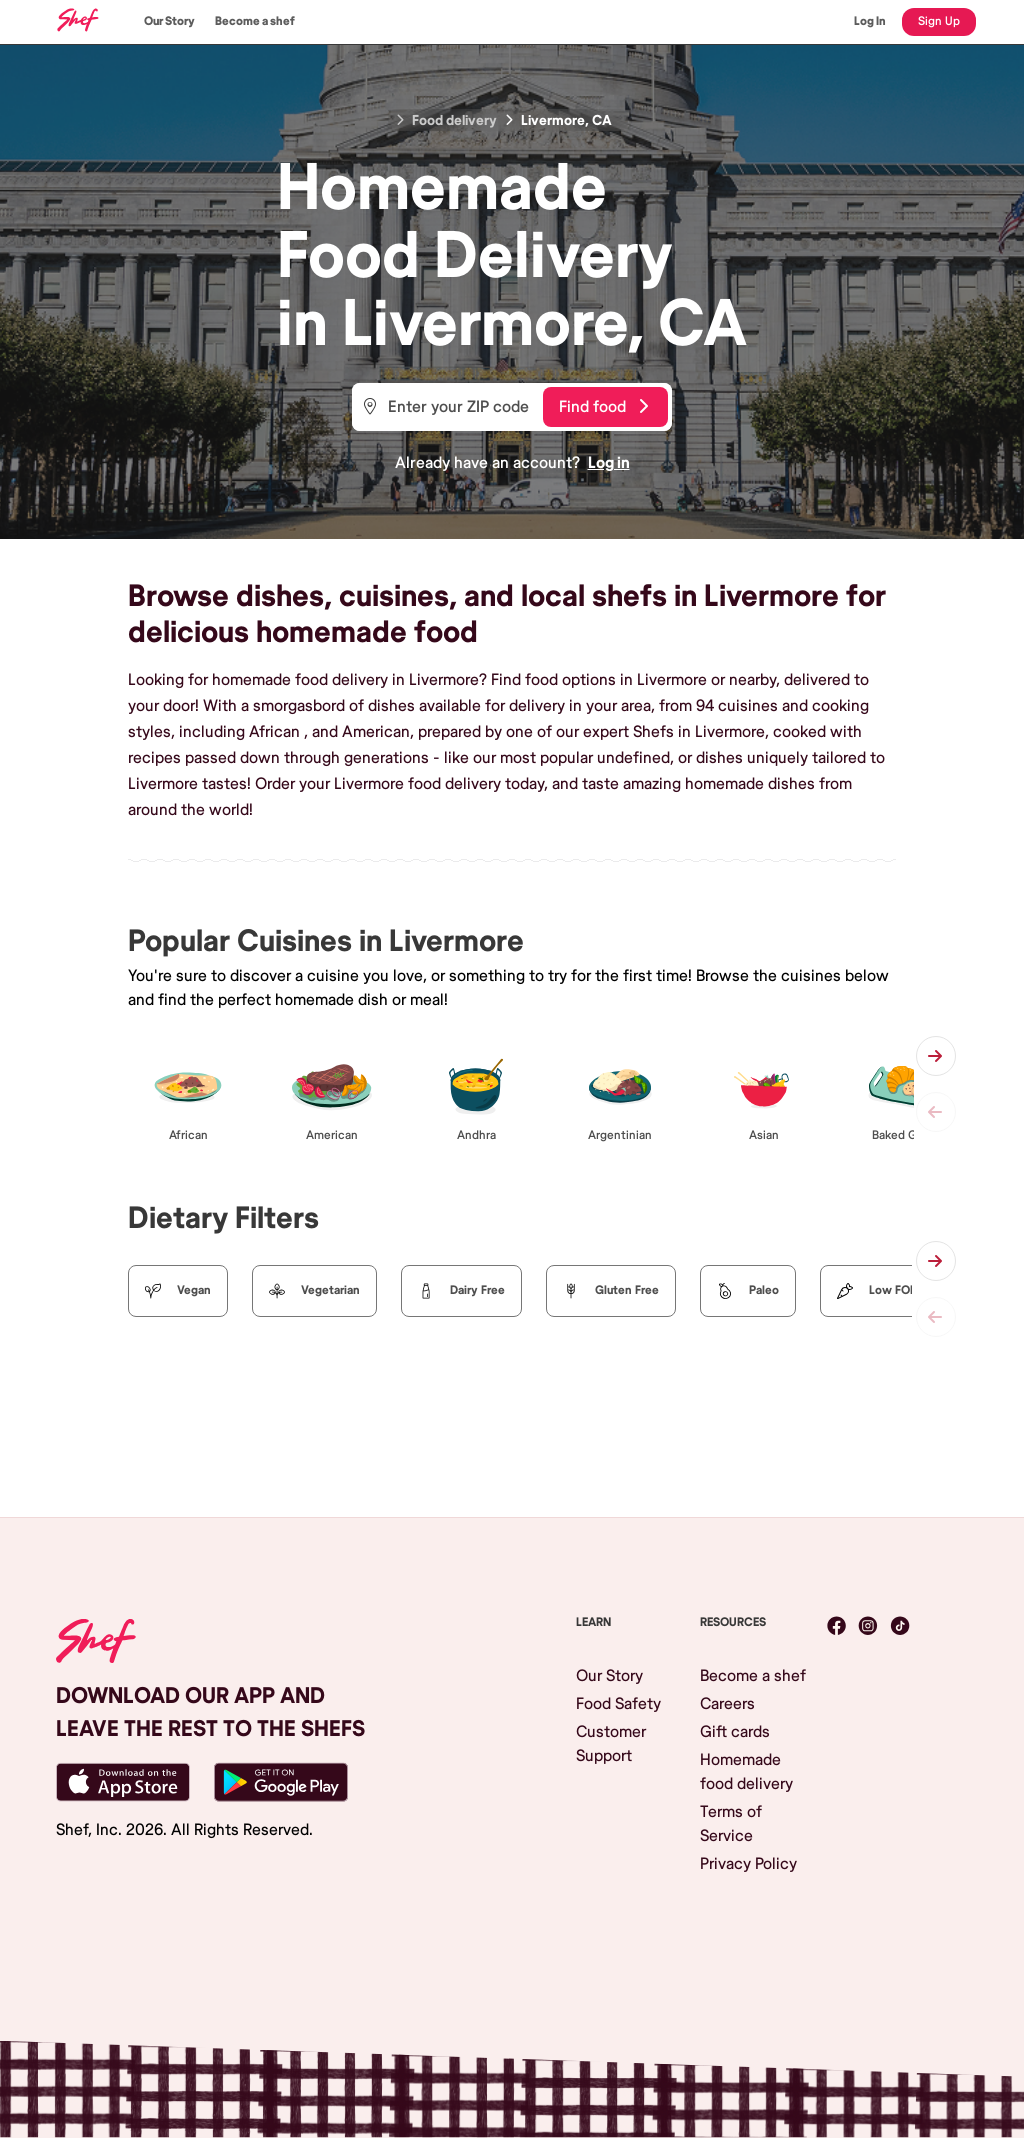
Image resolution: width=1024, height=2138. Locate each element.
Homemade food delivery (746, 1772)
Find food (603, 407)
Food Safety (618, 1704)
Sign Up (939, 21)
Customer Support (611, 1744)
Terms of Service (731, 1824)
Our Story (169, 21)
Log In (870, 21)
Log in (609, 463)
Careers (727, 1704)
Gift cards (735, 1732)
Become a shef (255, 21)
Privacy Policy (748, 1864)
